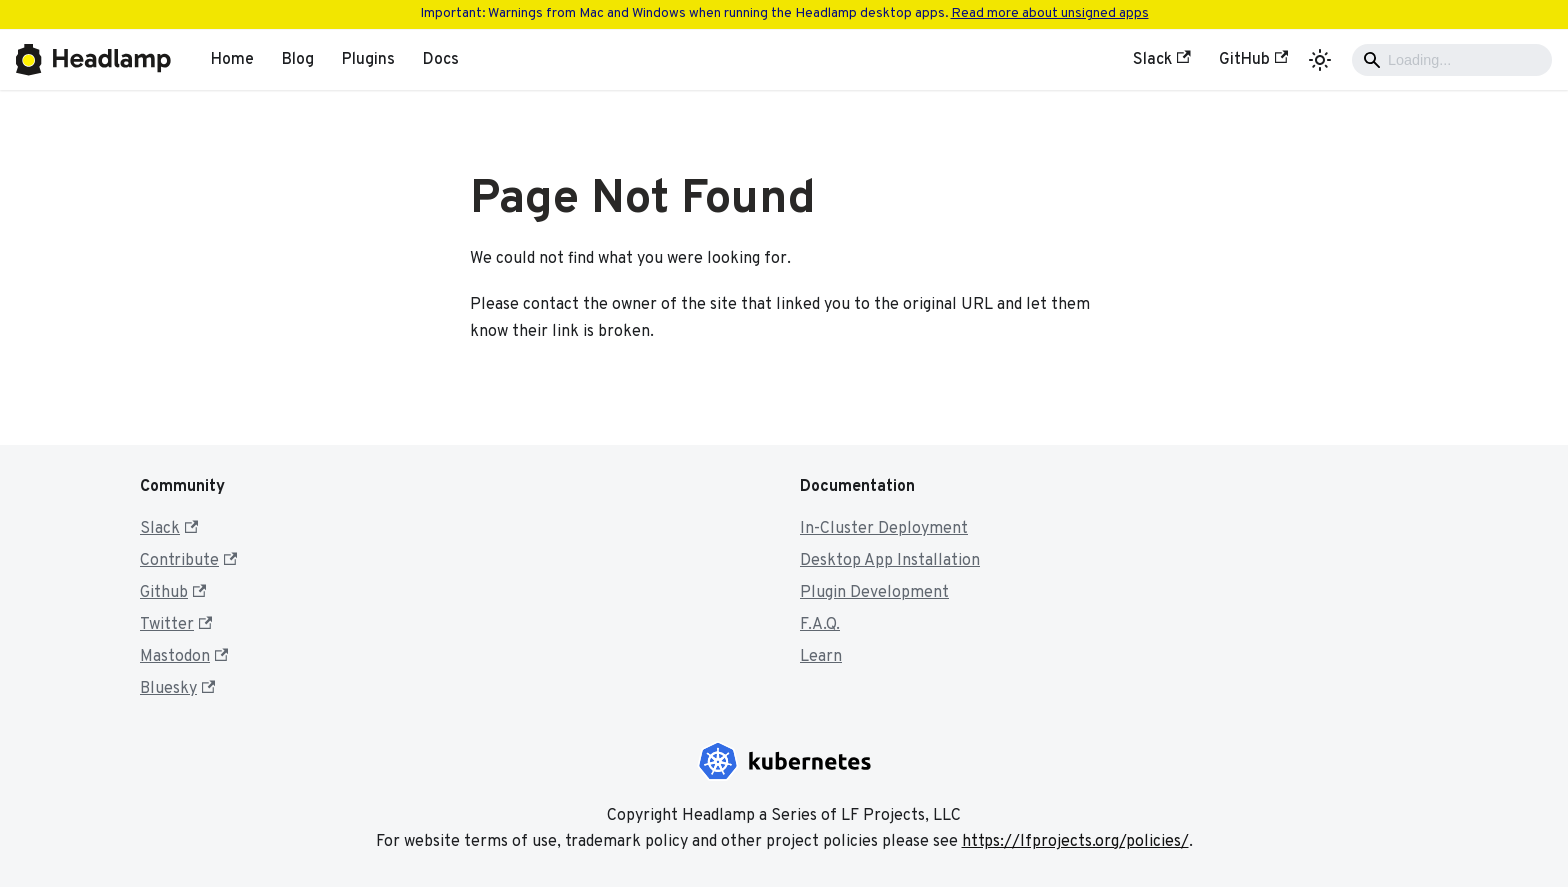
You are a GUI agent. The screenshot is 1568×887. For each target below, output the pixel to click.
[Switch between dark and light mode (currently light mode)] (1320, 60)
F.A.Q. (820, 625)
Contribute (188, 561)
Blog (298, 60)
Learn (821, 657)
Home (232, 60)
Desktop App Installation (890, 561)
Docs (441, 60)
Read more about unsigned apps (1050, 13)
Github (173, 593)
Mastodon (184, 657)
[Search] (1452, 60)
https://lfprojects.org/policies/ (1075, 842)
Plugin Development (874, 593)
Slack (1161, 60)
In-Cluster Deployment (884, 529)
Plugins (368, 60)
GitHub (1253, 60)
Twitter (176, 625)
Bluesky (177, 689)
